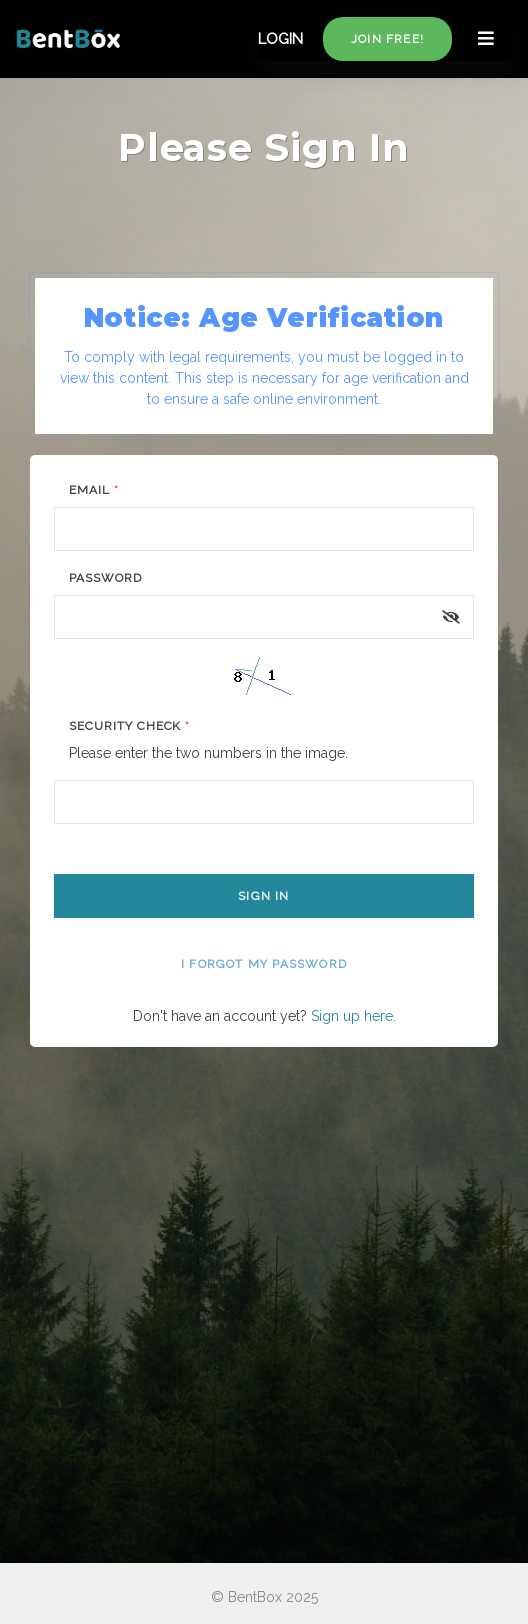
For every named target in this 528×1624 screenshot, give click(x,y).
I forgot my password (264, 964)
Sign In (263, 896)
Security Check (129, 726)
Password (105, 578)
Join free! (387, 39)
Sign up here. (353, 1016)
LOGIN (280, 39)
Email (94, 490)
